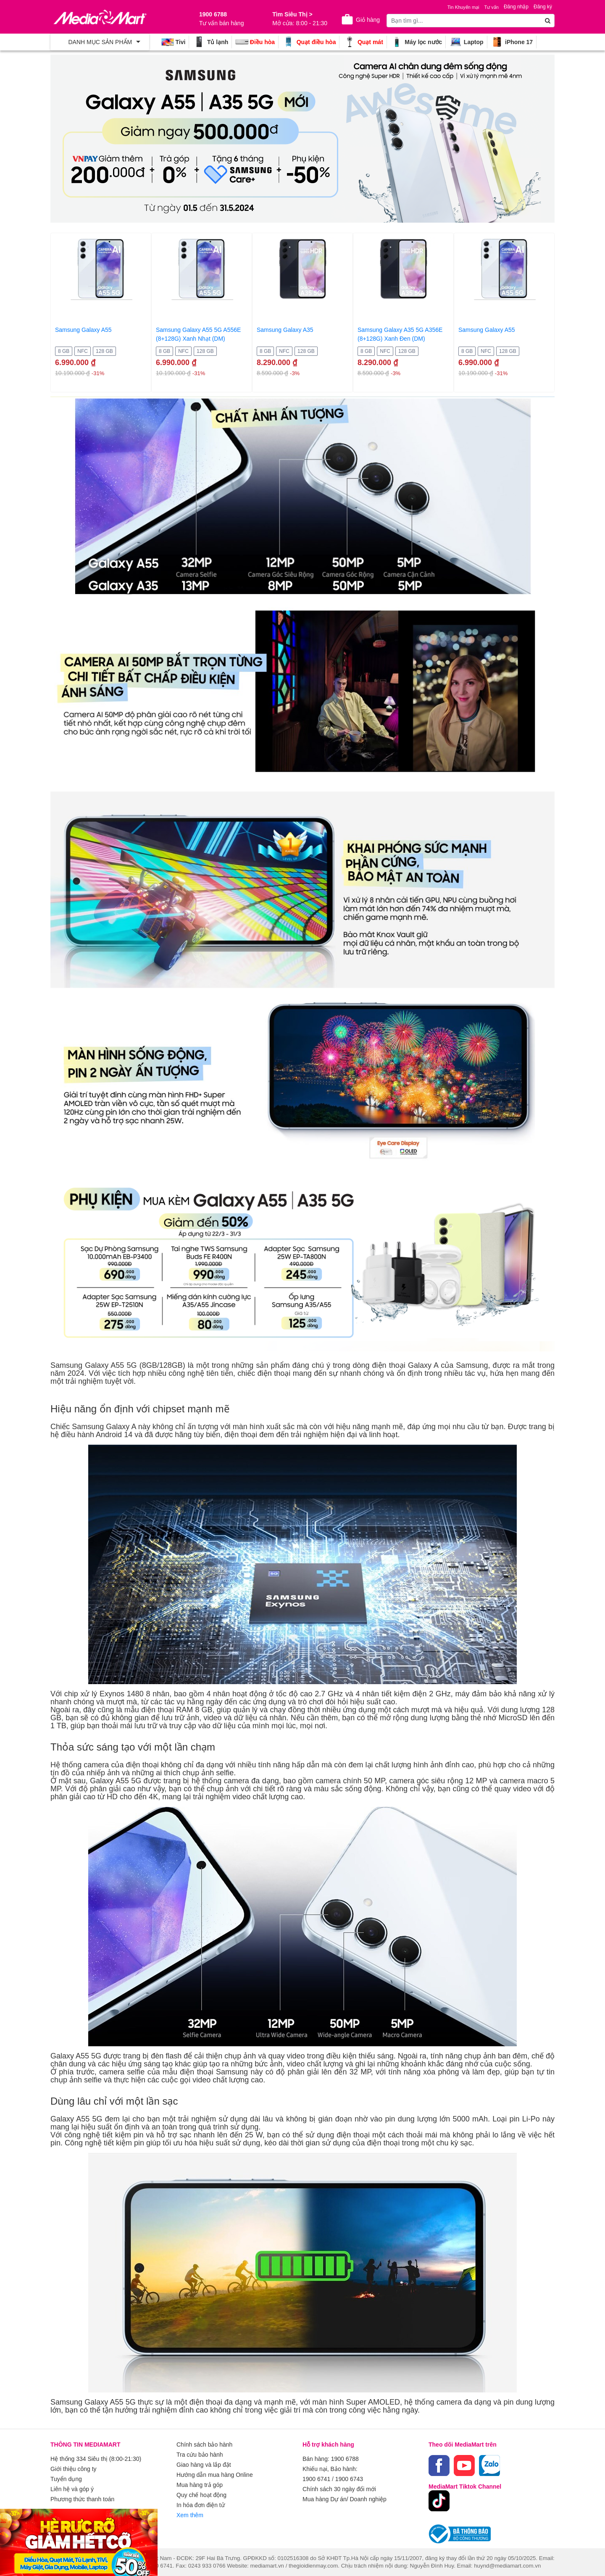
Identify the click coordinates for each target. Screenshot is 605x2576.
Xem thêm (189, 2515)
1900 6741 (316, 2479)
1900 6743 (349, 2479)
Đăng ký (543, 7)
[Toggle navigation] (99, 42)
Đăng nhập (516, 7)
